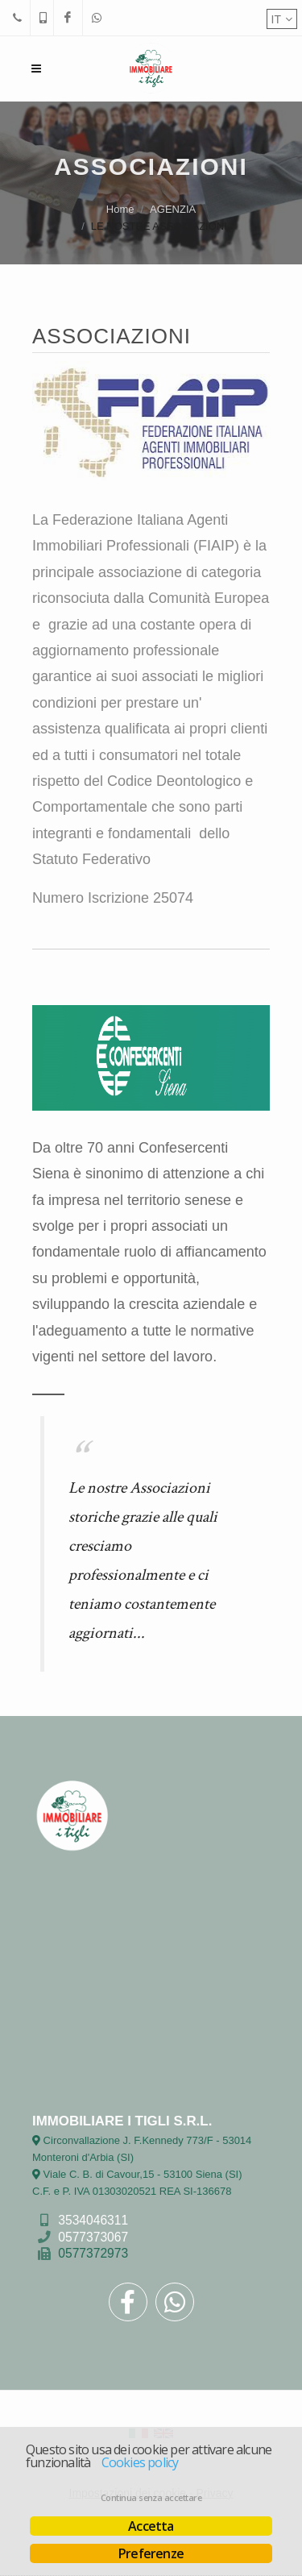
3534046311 (93, 2219)
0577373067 (93, 2236)
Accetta (150, 2526)
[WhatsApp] (97, 17)
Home (120, 209)
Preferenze (151, 2553)
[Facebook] (68, 17)
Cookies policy (140, 2462)
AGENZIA (173, 209)
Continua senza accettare (151, 2497)
